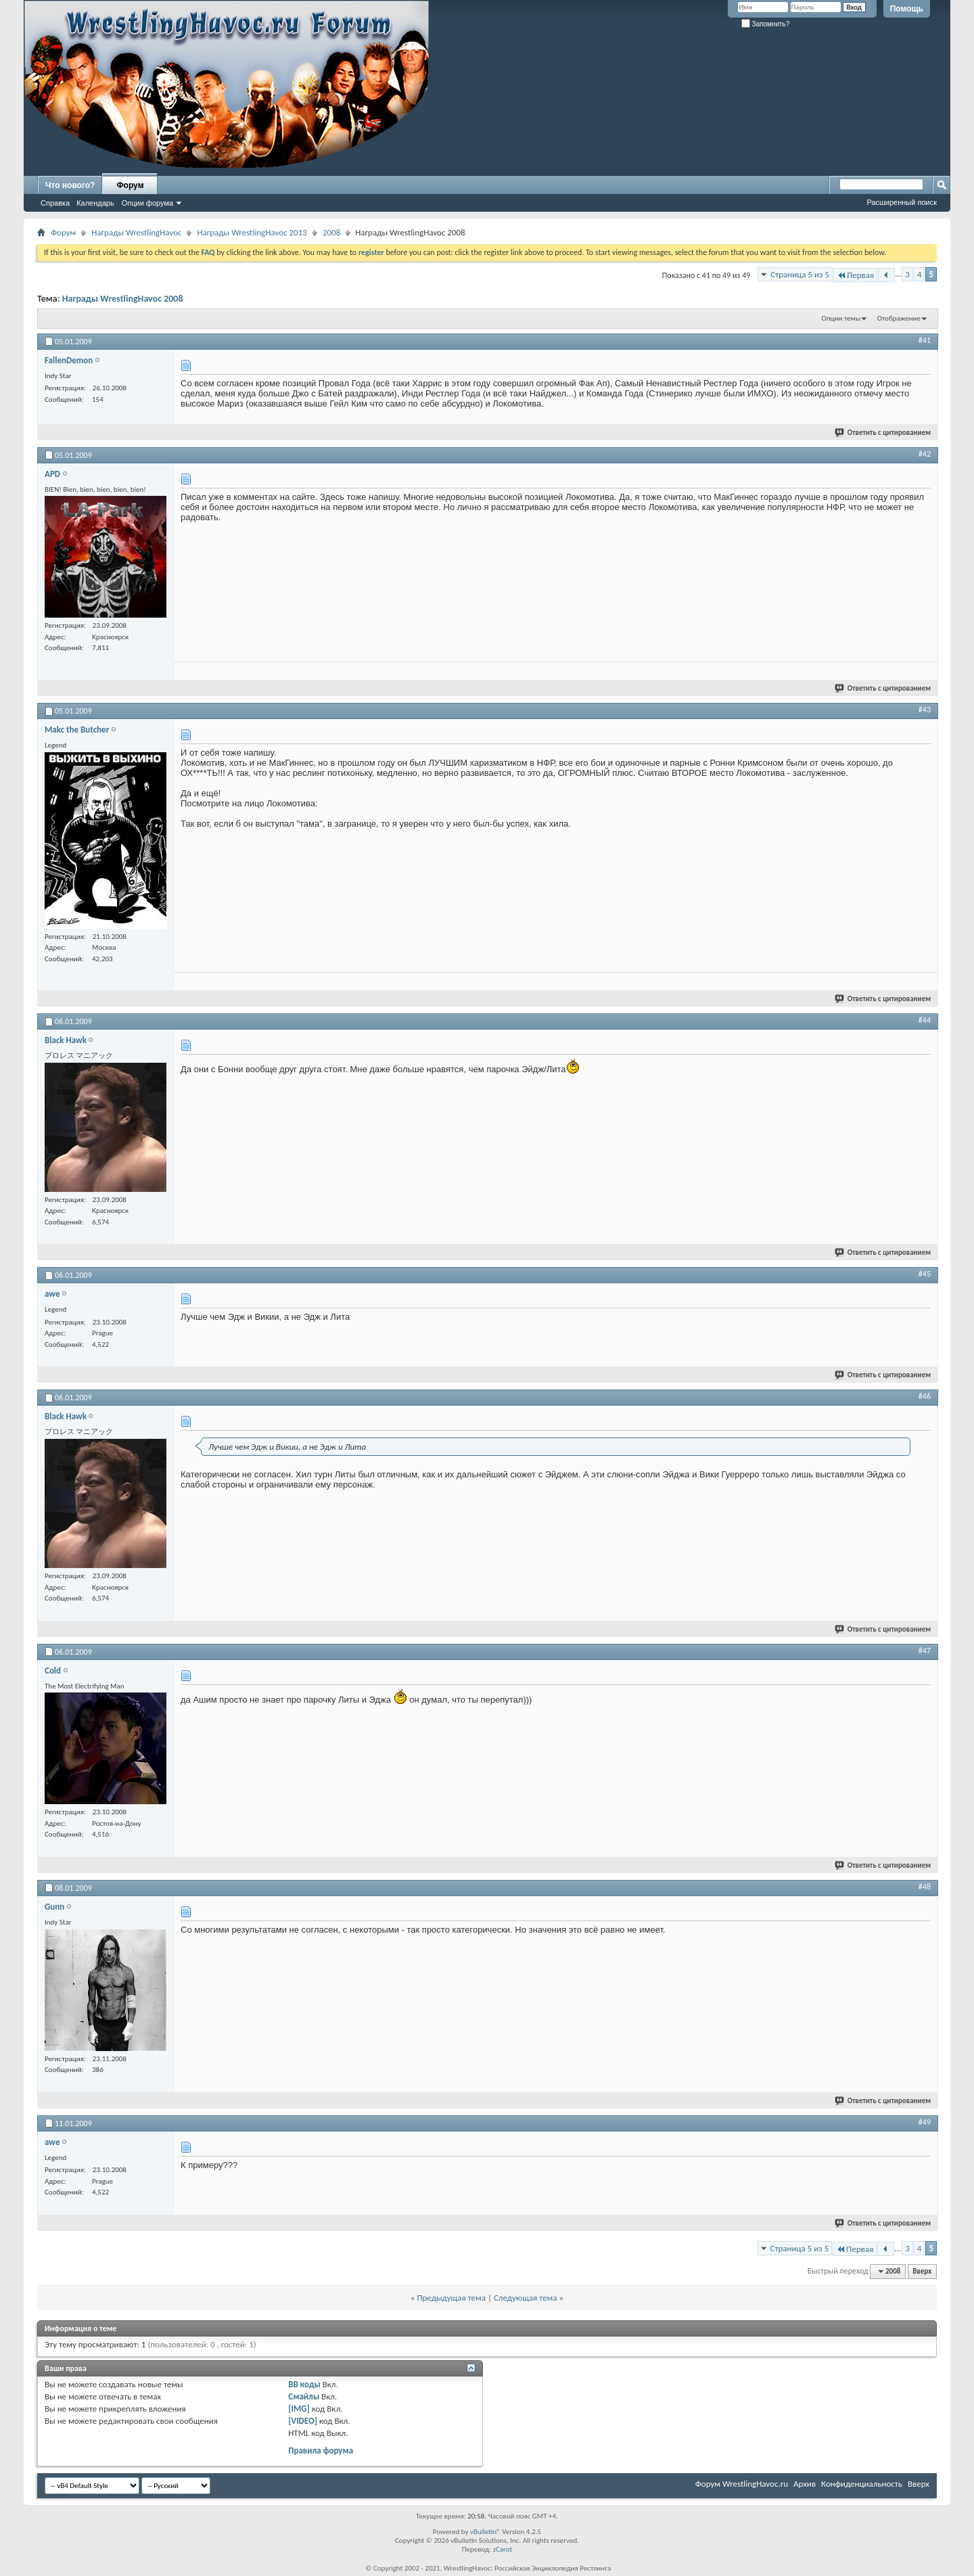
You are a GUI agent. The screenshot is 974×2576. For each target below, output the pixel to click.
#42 (925, 454)
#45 (925, 1274)
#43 (925, 709)
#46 (925, 1396)
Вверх (921, 2271)
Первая (855, 275)
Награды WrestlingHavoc (136, 232)
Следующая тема (525, 2298)
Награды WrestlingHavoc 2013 (251, 232)
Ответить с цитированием (883, 432)
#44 (925, 1020)
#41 (925, 340)
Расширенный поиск (901, 202)
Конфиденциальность (861, 2484)
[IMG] (299, 2409)
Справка (55, 203)
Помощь (906, 9)
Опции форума (147, 203)
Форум (129, 185)
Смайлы (303, 2396)
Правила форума (320, 2450)
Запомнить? (765, 24)
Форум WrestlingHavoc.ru (741, 2484)
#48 (925, 1886)
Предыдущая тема (451, 2298)
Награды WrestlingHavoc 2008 (122, 298)
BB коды (304, 2384)
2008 (331, 232)
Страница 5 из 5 (799, 274)
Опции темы (841, 318)
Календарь (95, 203)
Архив (804, 2484)
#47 (925, 1650)
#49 (925, 2122)
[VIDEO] (302, 2421)
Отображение (899, 318)
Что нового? (70, 185)
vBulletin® (485, 2531)
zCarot (503, 2549)
